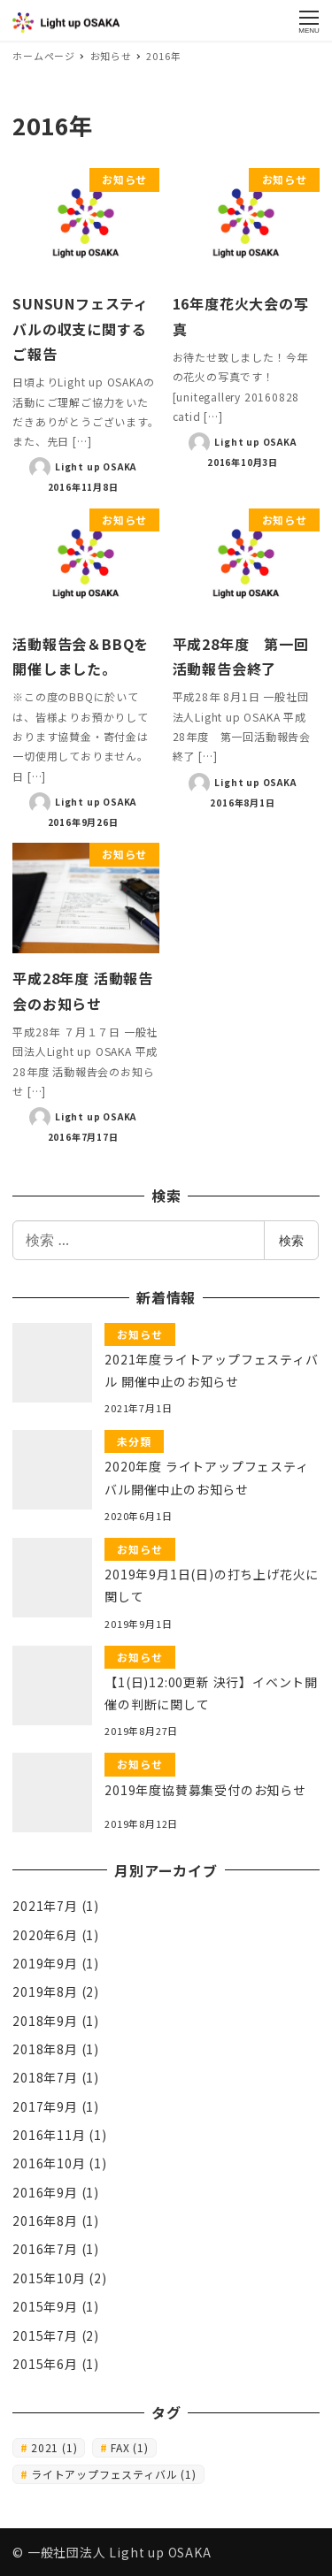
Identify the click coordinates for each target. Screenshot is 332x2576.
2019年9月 (45, 1963)
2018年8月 (45, 2049)
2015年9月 (45, 2306)
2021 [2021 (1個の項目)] (54, 2447)
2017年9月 (45, 2106)
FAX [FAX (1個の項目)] (130, 2447)
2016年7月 (45, 2249)
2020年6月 (45, 1935)
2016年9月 (45, 2192)
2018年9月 (45, 2020)
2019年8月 (45, 1991)
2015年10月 (48, 2278)
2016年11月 (48, 2135)
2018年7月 (45, 2077)
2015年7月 (45, 2335)
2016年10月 (48, 2163)
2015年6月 (45, 2364)
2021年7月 (45, 1906)
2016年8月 (45, 2220)
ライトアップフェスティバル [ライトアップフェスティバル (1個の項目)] (114, 2473)
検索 (291, 1240)
